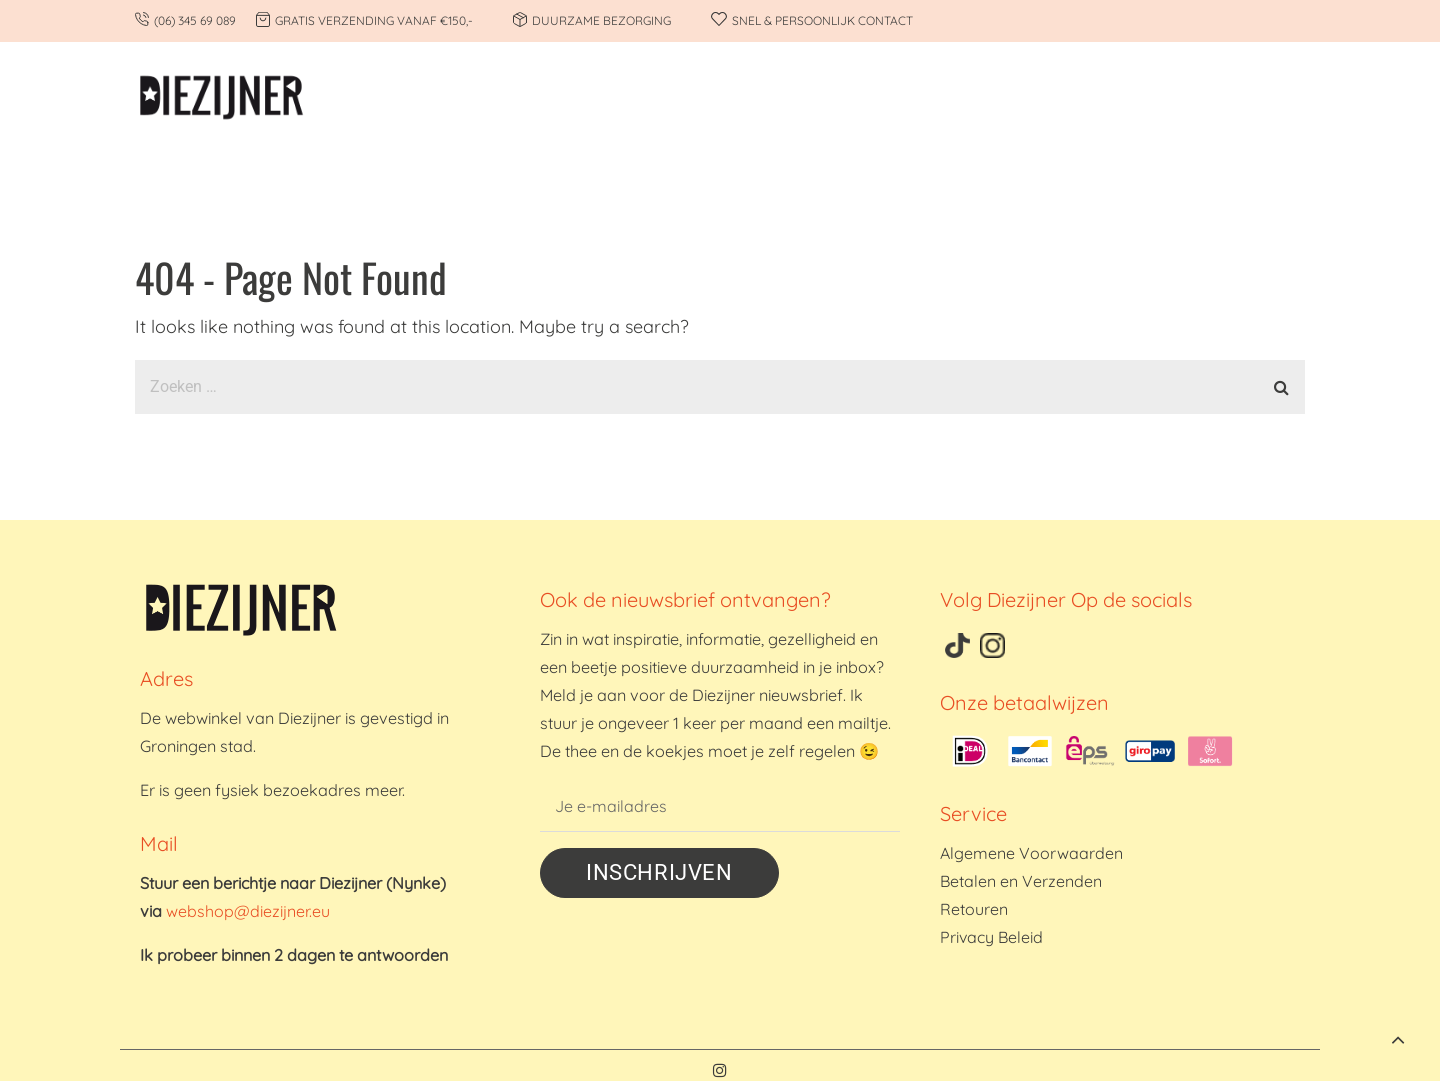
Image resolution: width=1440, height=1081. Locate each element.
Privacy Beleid (991, 937)
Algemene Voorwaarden (1031, 853)
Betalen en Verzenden (1021, 881)
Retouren (974, 909)
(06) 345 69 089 (195, 20)
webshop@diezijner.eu (248, 911)
